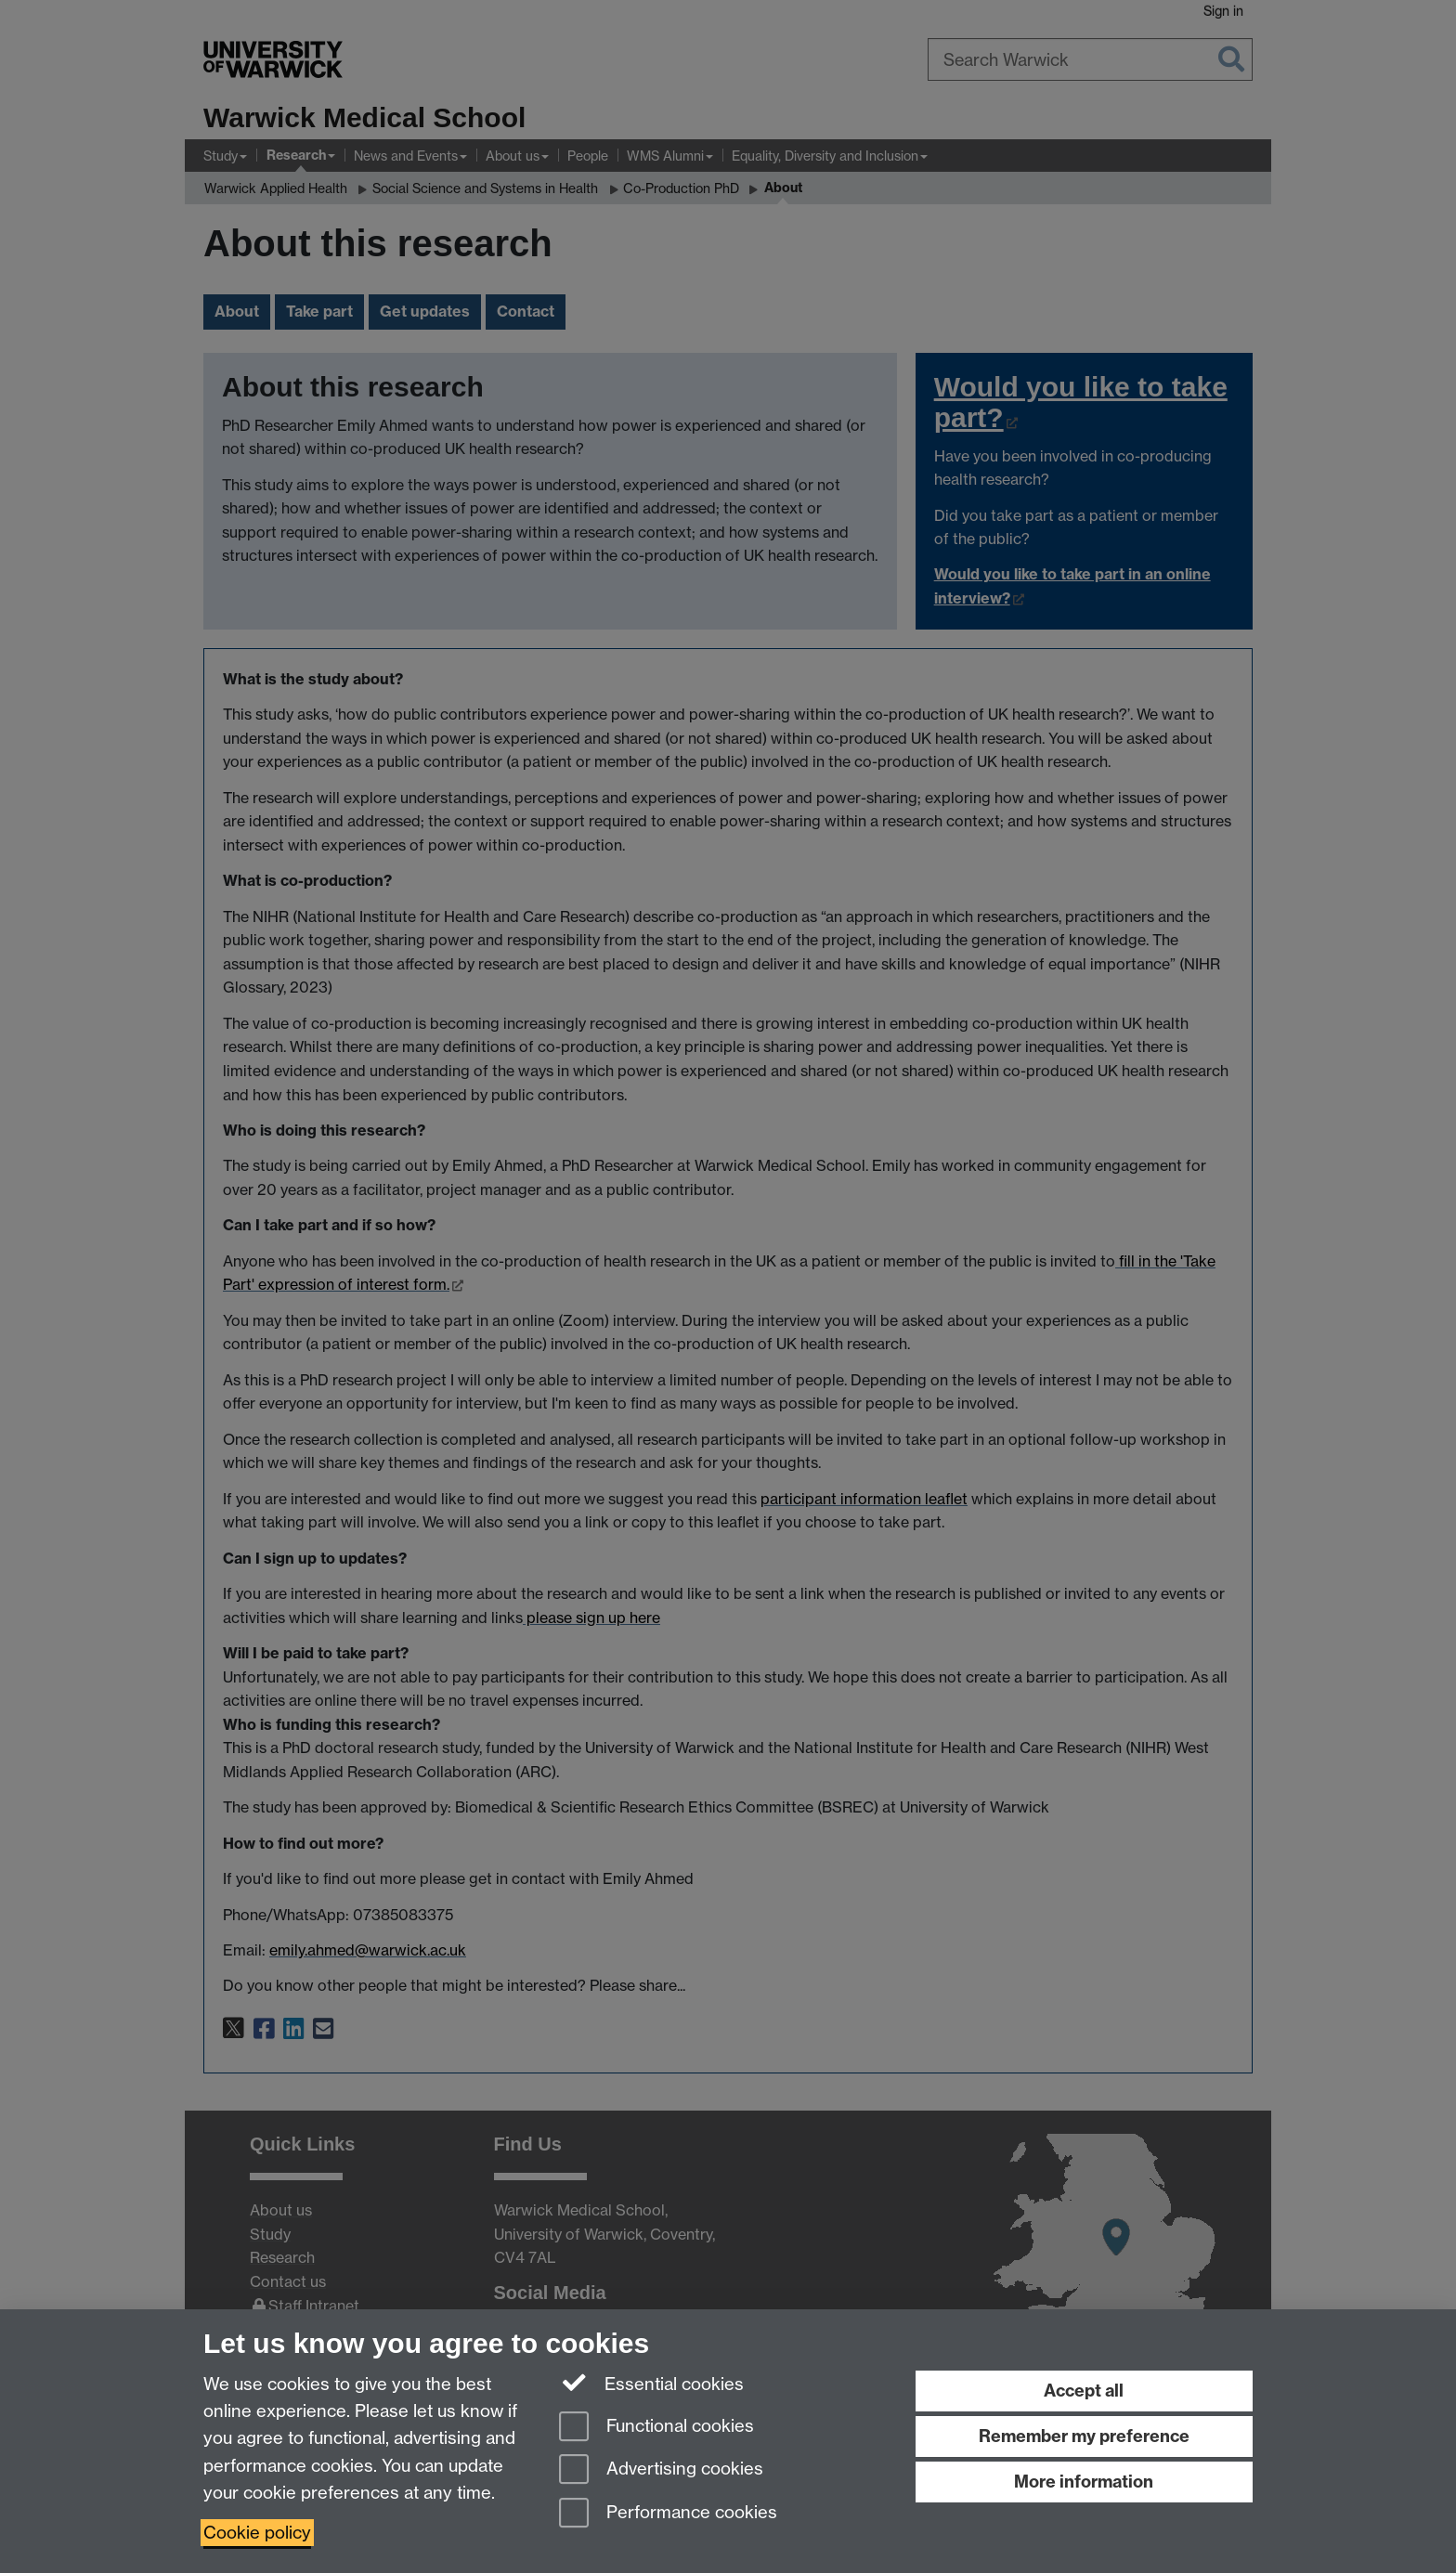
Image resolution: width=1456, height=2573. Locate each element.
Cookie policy (257, 2532)
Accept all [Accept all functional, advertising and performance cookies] (1084, 2390)
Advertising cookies (661, 2470)
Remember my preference (1084, 2436)
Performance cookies (668, 2514)
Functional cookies (656, 2428)
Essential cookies (651, 2383)
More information (1083, 2481)
